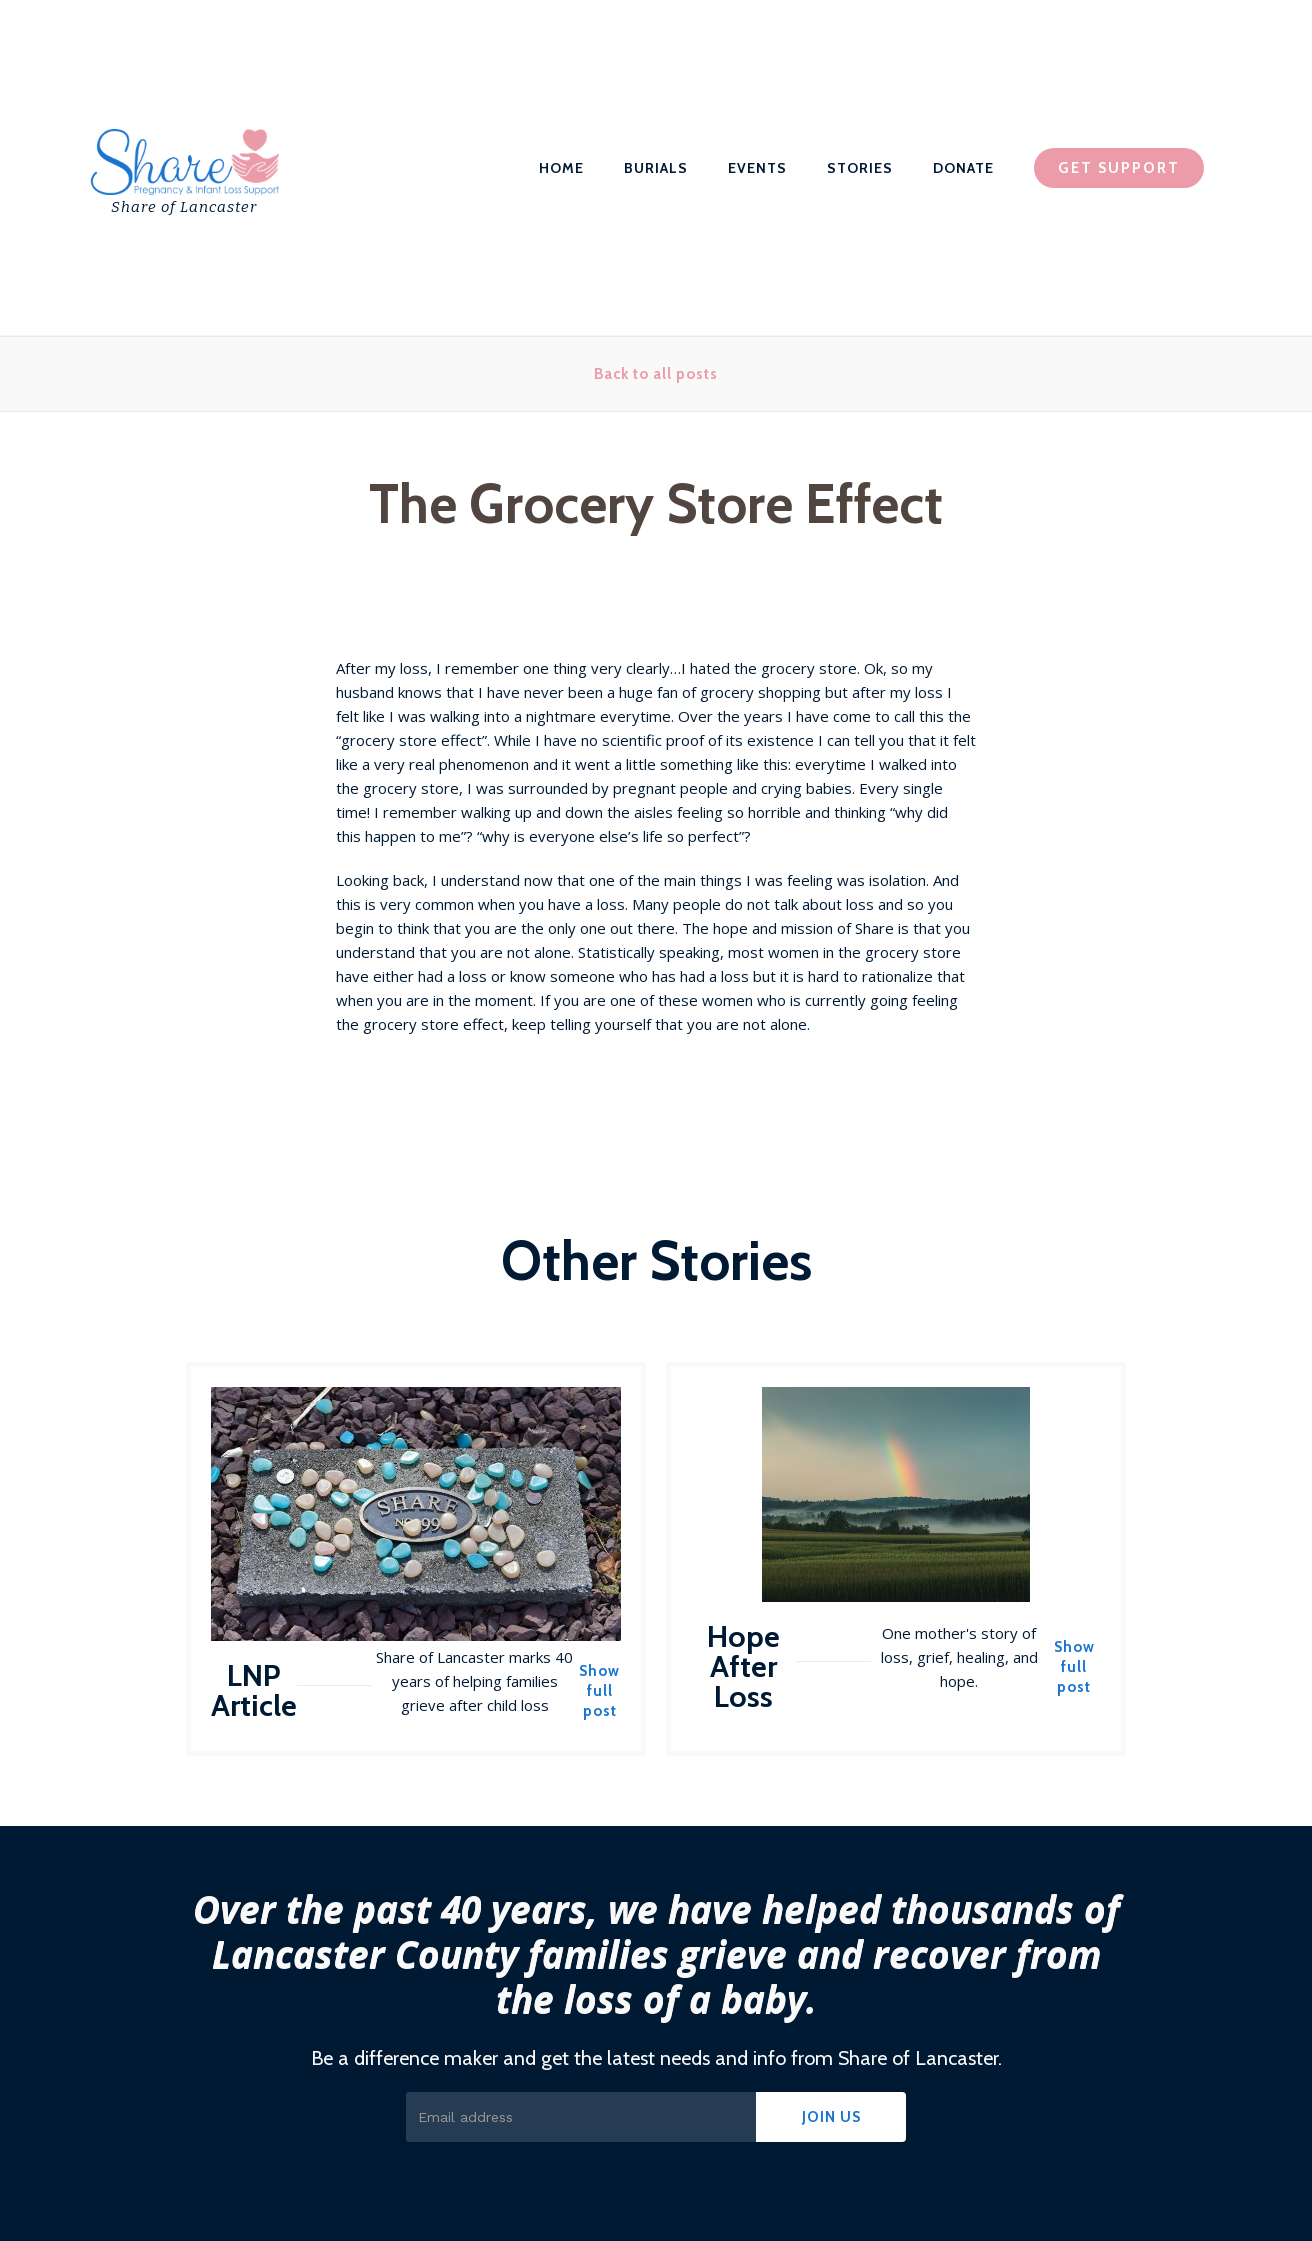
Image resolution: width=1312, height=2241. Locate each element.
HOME (561, 168)
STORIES (860, 168)
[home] (183, 168)
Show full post (599, 1691)
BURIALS (656, 168)
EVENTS (757, 168)
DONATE (963, 168)
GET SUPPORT (1119, 168)
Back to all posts (656, 374)
